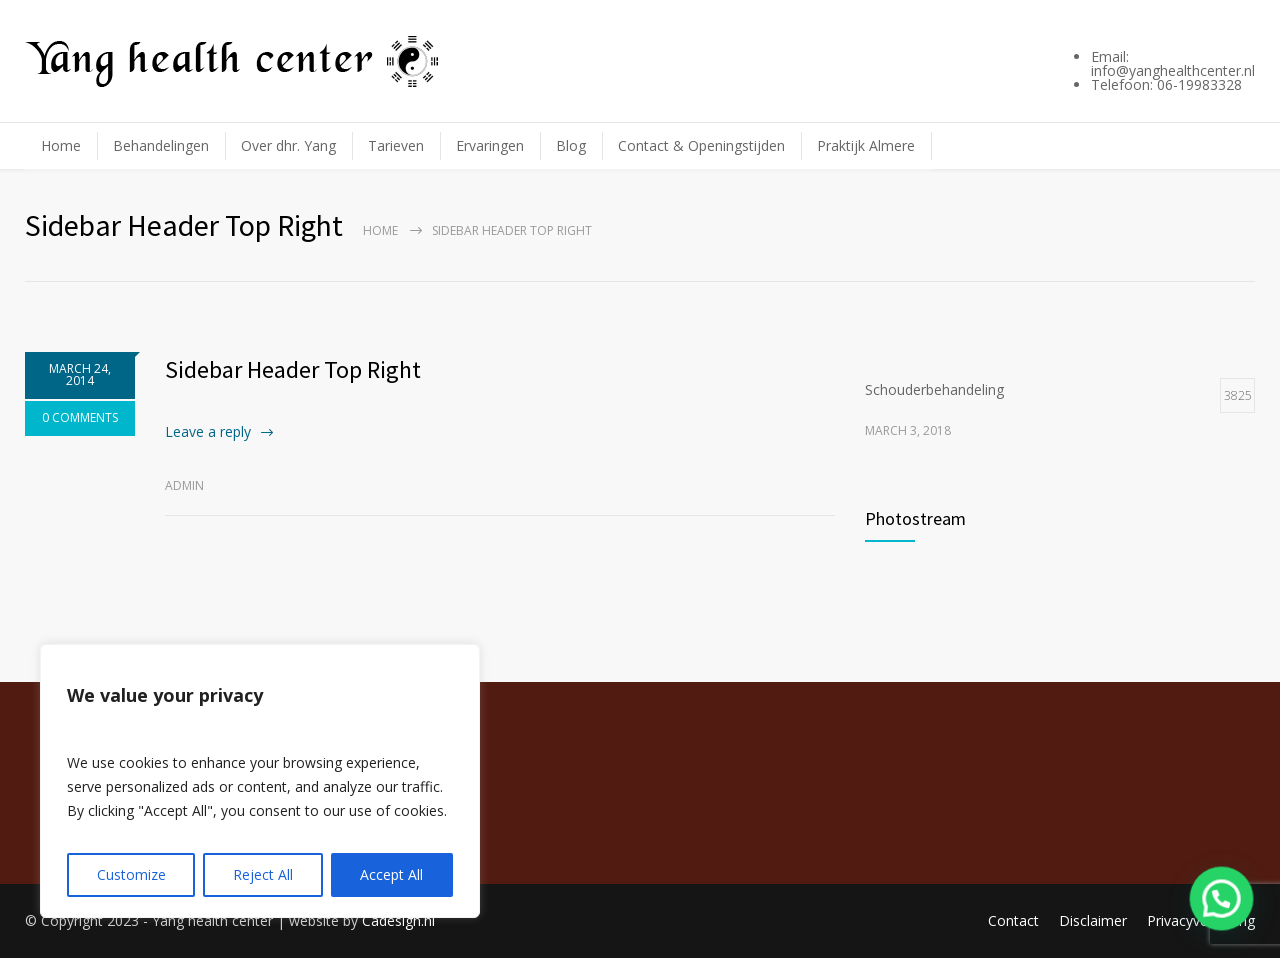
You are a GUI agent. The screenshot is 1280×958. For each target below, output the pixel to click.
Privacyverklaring (1201, 920)
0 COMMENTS (80, 417)
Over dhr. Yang (288, 145)
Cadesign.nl (398, 920)
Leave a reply (208, 431)
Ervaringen (490, 145)
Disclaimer (1093, 920)
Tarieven (396, 145)
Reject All (263, 874)
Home (61, 145)
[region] (260, 781)
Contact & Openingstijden (701, 145)
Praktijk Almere (866, 145)
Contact (1013, 920)
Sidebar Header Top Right (293, 369)
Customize (131, 874)
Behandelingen (161, 145)
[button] (1223, 903)
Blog (571, 145)
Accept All (391, 874)
